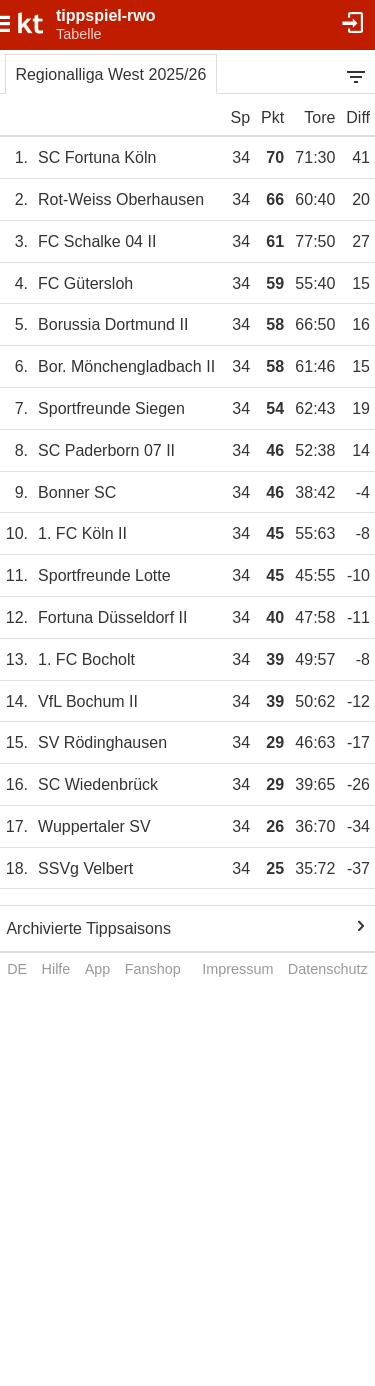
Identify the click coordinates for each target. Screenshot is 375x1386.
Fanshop (153, 969)
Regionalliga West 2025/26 (110, 74)
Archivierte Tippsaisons (88, 928)
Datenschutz (328, 969)
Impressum (237, 969)
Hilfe (56, 969)
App (98, 969)
